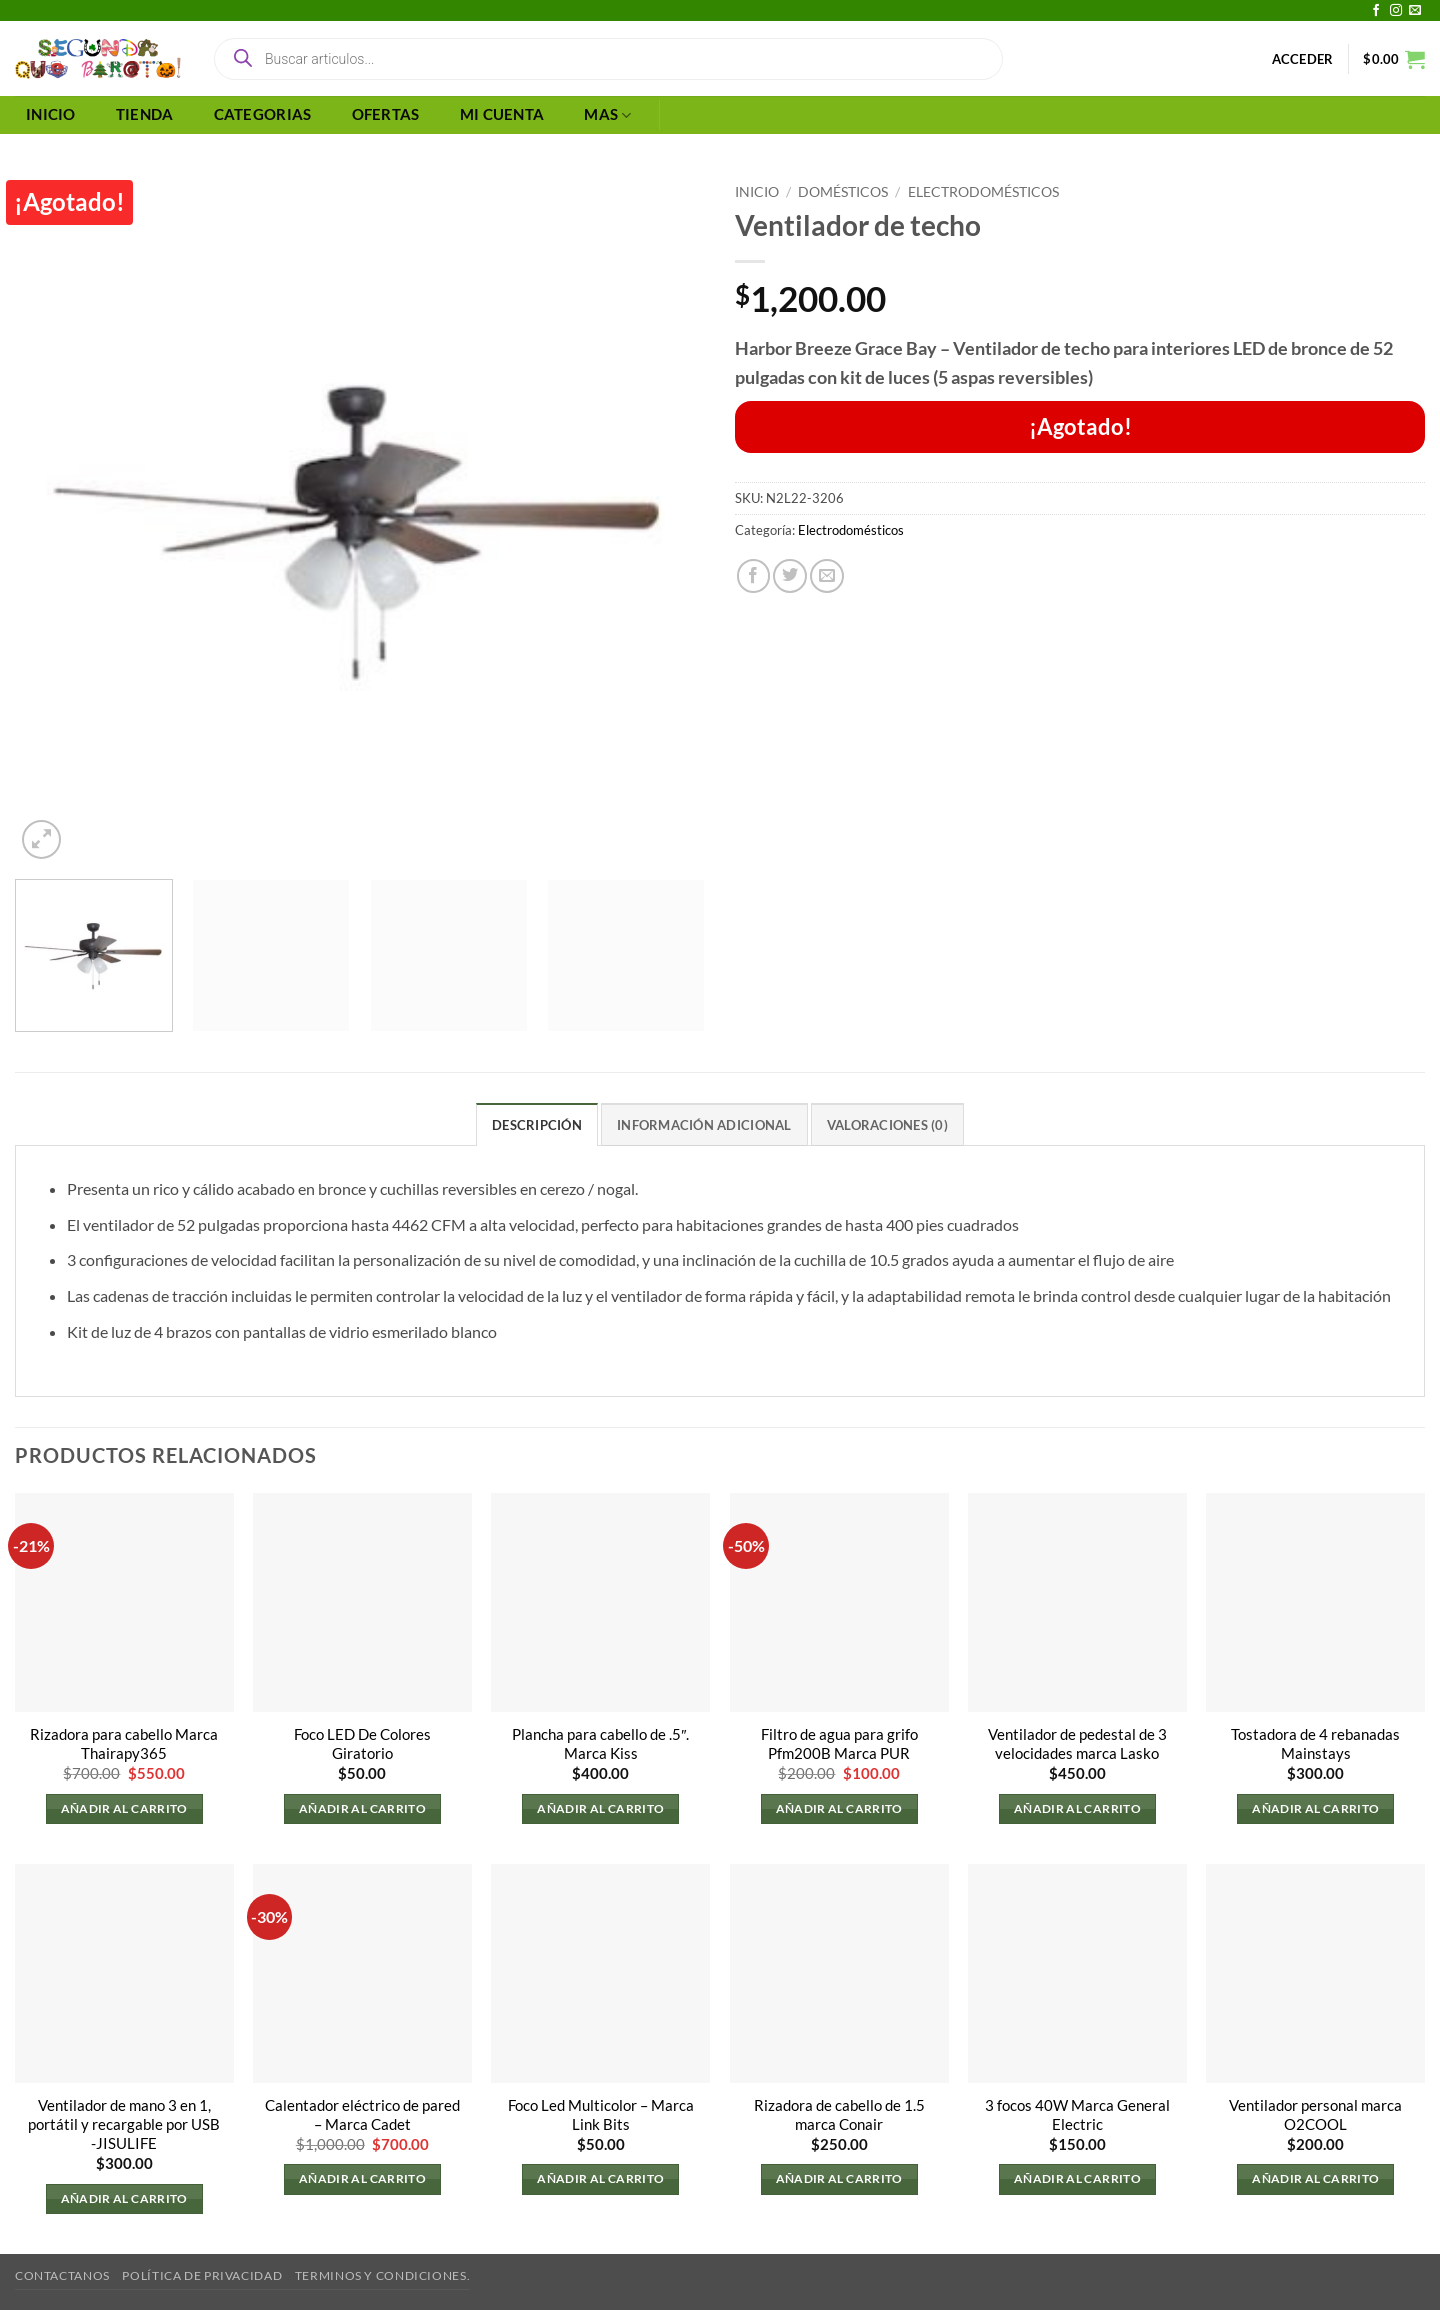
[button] (1303, 59)
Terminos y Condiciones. (382, 2275)
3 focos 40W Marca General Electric (1077, 2115)
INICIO (51, 114)
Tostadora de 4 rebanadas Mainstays (1315, 1744)
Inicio (757, 191)
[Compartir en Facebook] (754, 576)
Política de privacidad (202, 2275)
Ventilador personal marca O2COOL (1315, 2115)
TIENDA (145, 114)
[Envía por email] (827, 576)
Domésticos (843, 191)
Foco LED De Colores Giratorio (362, 1744)
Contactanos (62, 2275)
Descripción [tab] (537, 1125)
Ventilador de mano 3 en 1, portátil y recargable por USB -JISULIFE (124, 2124)
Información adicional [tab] (704, 1125)
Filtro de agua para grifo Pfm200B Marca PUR (839, 1744)
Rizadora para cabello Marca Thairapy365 (124, 1744)
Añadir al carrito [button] (124, 1808)
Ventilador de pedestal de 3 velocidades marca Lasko (1077, 1744)
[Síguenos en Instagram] (1396, 11)
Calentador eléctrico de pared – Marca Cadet (362, 2115)
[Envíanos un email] (1415, 11)
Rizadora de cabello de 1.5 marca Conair (839, 2115)
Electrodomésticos (983, 191)
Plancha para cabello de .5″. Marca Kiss (600, 1744)
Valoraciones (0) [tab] (887, 1125)
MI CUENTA (502, 114)
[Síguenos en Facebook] (1376, 11)
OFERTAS (386, 114)
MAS (607, 115)
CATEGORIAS (263, 114)
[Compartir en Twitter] (790, 576)
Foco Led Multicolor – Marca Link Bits (601, 2115)
